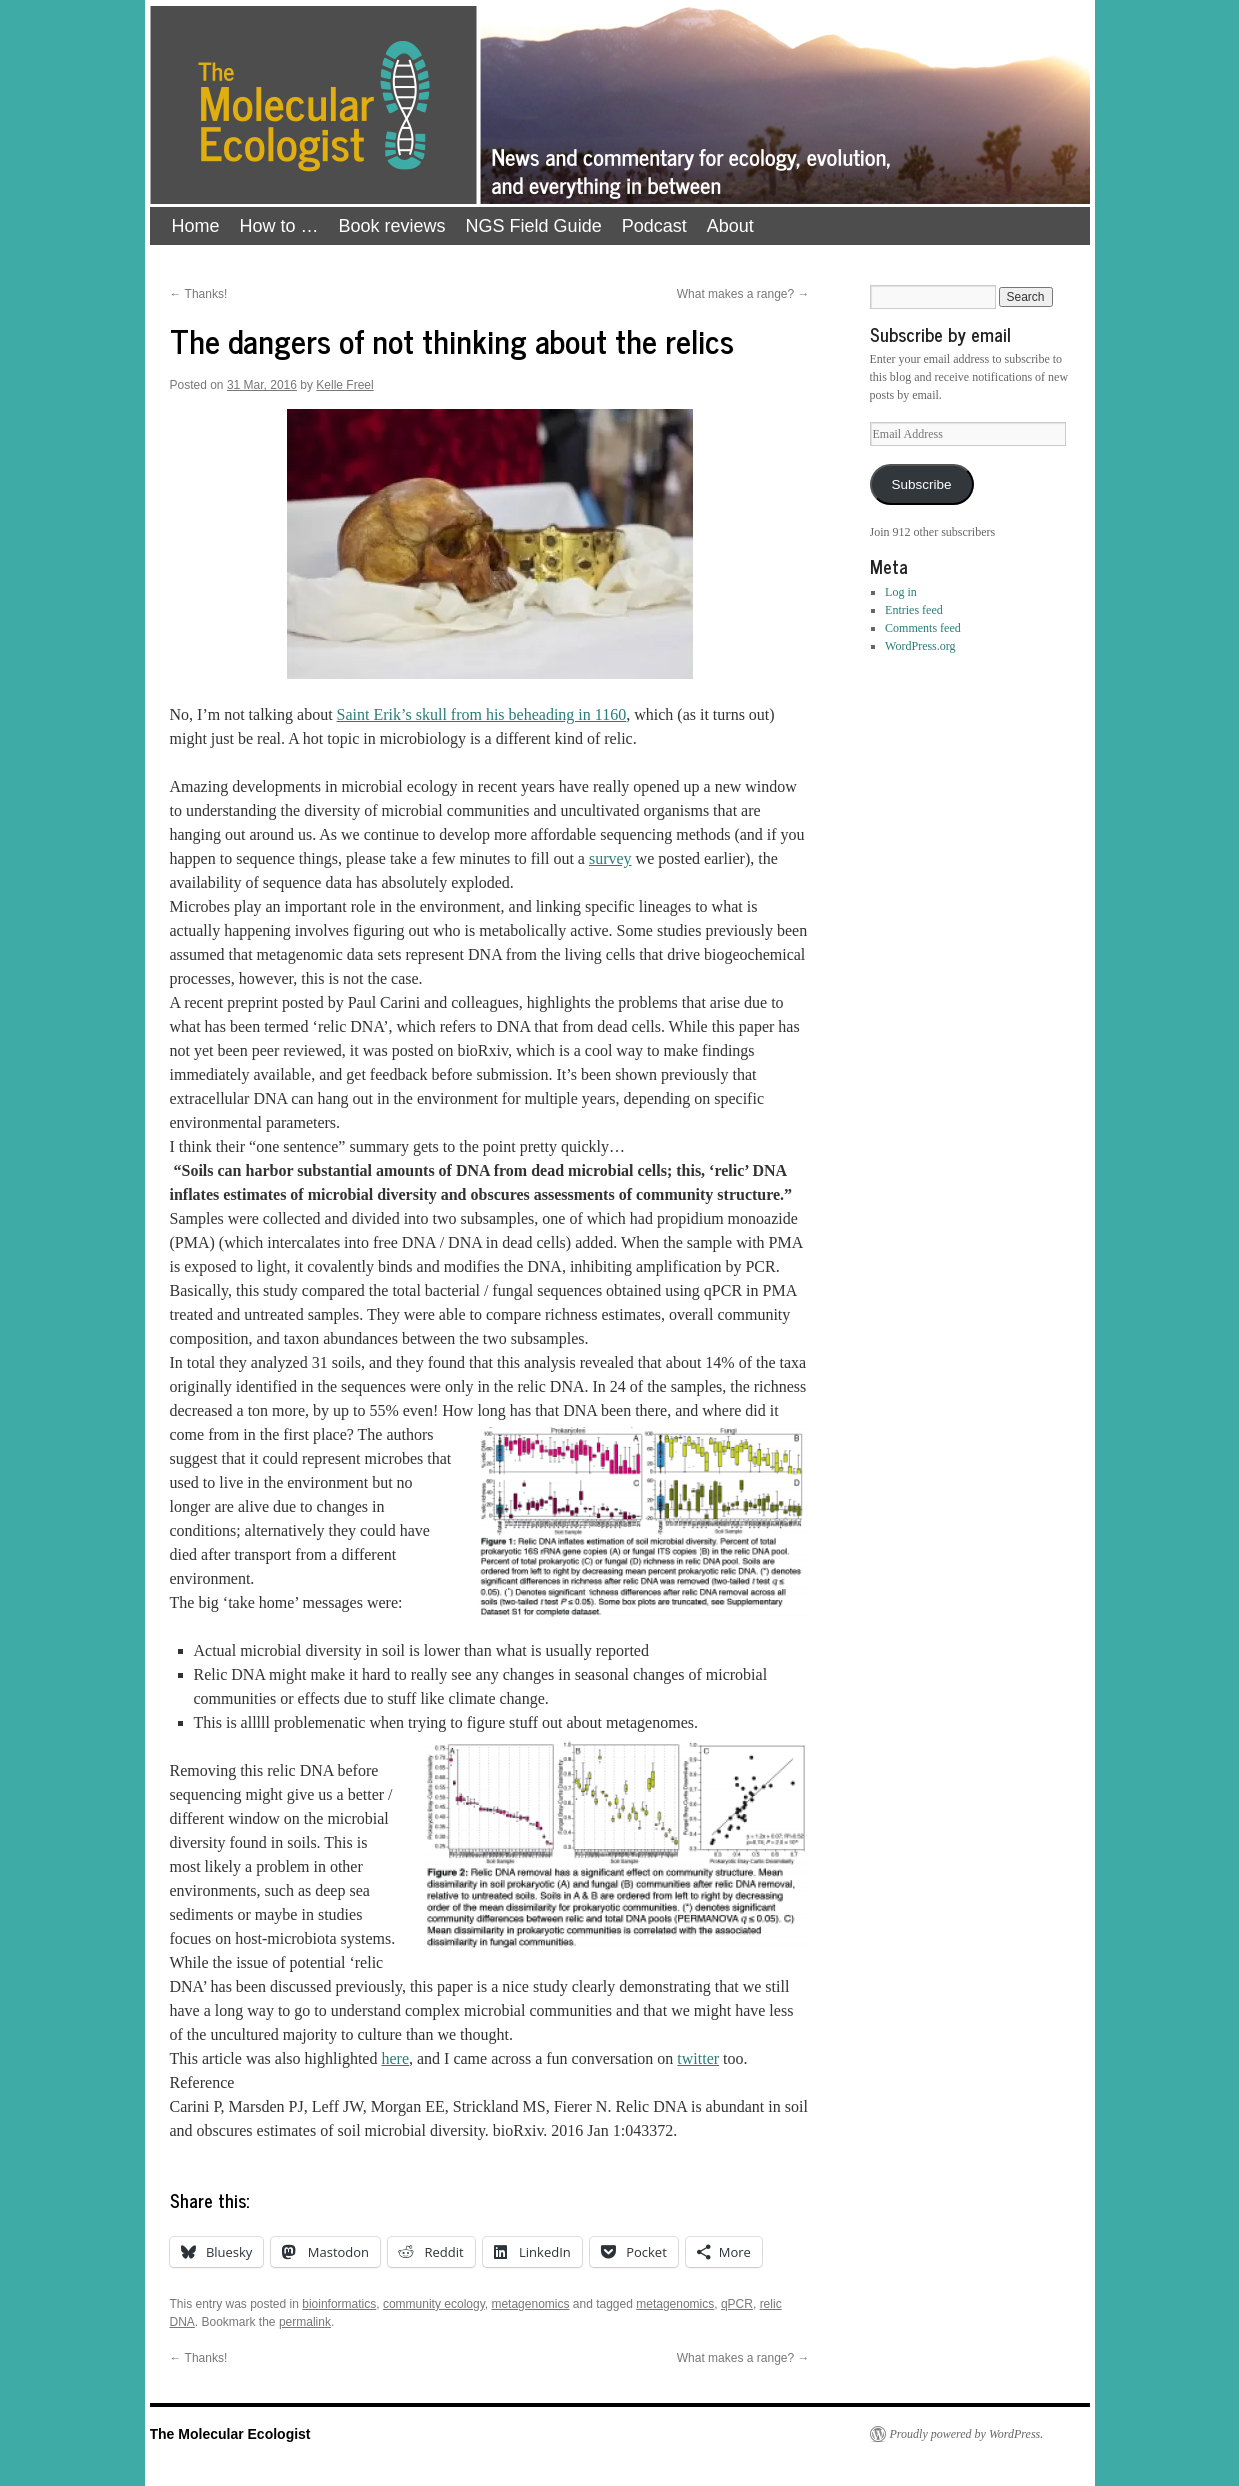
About (730, 226)
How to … (279, 226)
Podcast (654, 226)
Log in (901, 592)
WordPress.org (920, 646)
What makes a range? (743, 294)
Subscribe (921, 484)
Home (196, 226)
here (395, 2058)
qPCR (737, 2304)
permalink (305, 2322)
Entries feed (914, 610)
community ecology (434, 2304)
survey (610, 858)
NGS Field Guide (534, 226)
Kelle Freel (344, 385)
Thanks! (199, 294)
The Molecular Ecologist (230, 2434)
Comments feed (923, 628)
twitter (698, 2058)
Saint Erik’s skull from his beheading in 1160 (482, 714)
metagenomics (530, 2304)
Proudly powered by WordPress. (967, 2434)
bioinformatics (339, 2304)
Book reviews (392, 226)
